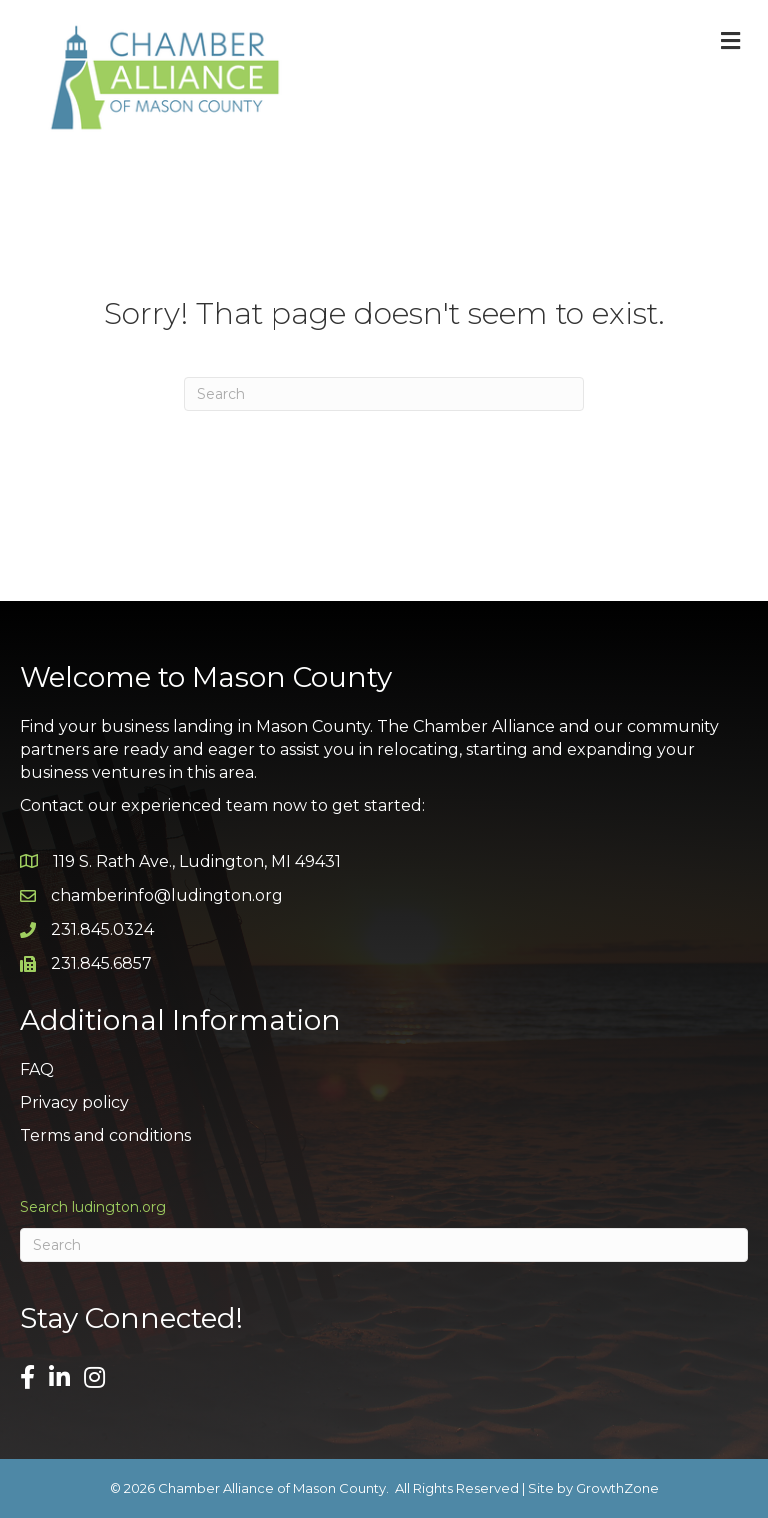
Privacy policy (74, 1102)
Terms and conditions (105, 1135)
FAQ (37, 1069)
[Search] (384, 394)
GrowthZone (617, 1488)
